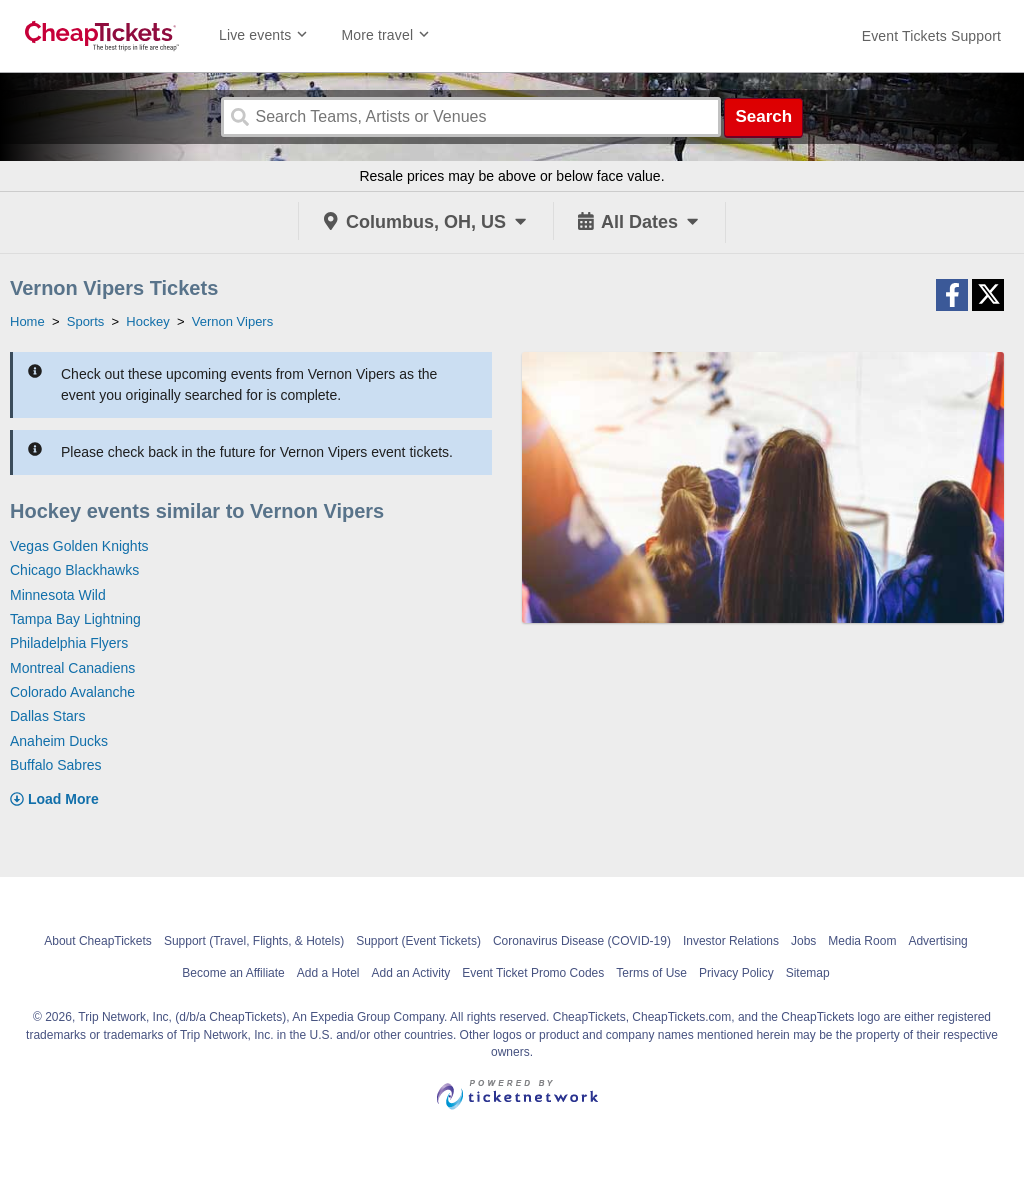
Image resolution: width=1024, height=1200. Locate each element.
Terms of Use (651, 973)
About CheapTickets (98, 941)
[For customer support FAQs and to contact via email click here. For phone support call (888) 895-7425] (931, 36)
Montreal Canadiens (72, 668)
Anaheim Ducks (59, 741)
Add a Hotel (328, 973)
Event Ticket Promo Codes (533, 973)
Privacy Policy (736, 973)
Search (763, 116)
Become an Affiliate (233, 973)
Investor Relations (731, 941)
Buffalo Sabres (56, 765)
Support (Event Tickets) (418, 941)
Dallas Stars (47, 716)
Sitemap (808, 973)
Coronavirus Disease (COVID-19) (582, 941)
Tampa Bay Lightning (75, 619)
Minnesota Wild (58, 595)
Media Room (862, 941)
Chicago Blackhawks (74, 570)
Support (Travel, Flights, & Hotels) (254, 941)
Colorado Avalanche (72, 692)
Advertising (937, 941)
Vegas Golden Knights (79, 546)
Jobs (803, 941)
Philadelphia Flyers (69, 643)
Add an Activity (411, 973)
